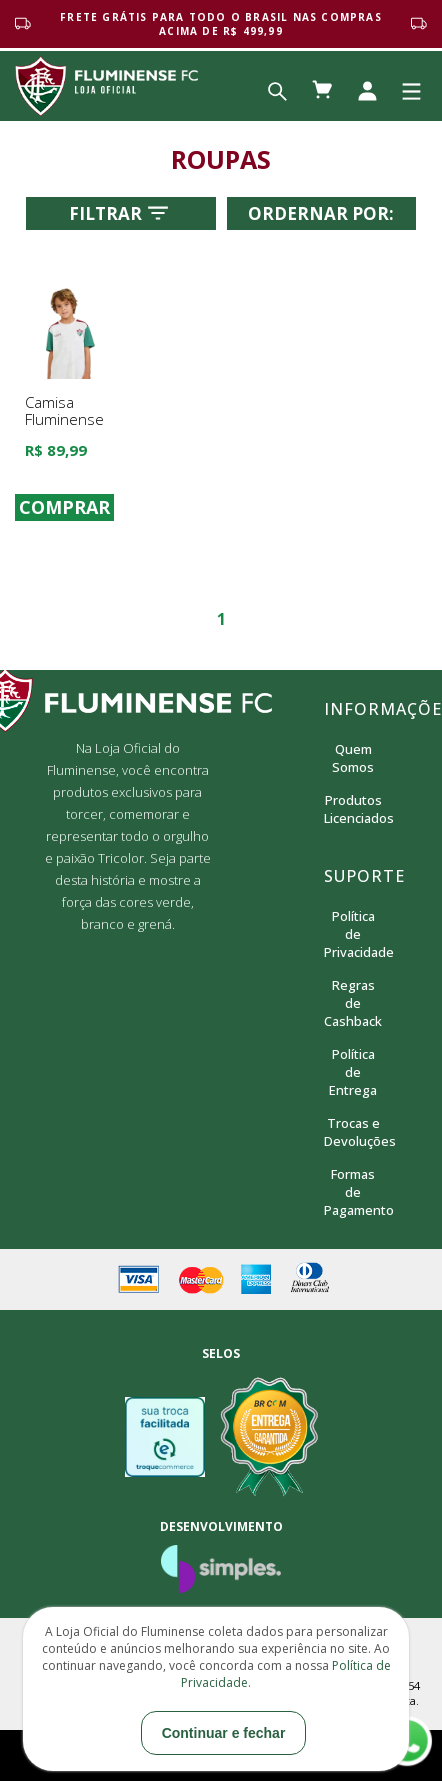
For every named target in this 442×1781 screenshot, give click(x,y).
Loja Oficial (106, 86)
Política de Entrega (353, 1072)
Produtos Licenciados (353, 809)
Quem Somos (353, 758)
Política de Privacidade (353, 934)
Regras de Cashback (353, 1003)
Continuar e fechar (224, 1733)
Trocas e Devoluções (353, 1132)
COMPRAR (64, 508)
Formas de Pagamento (353, 1192)
